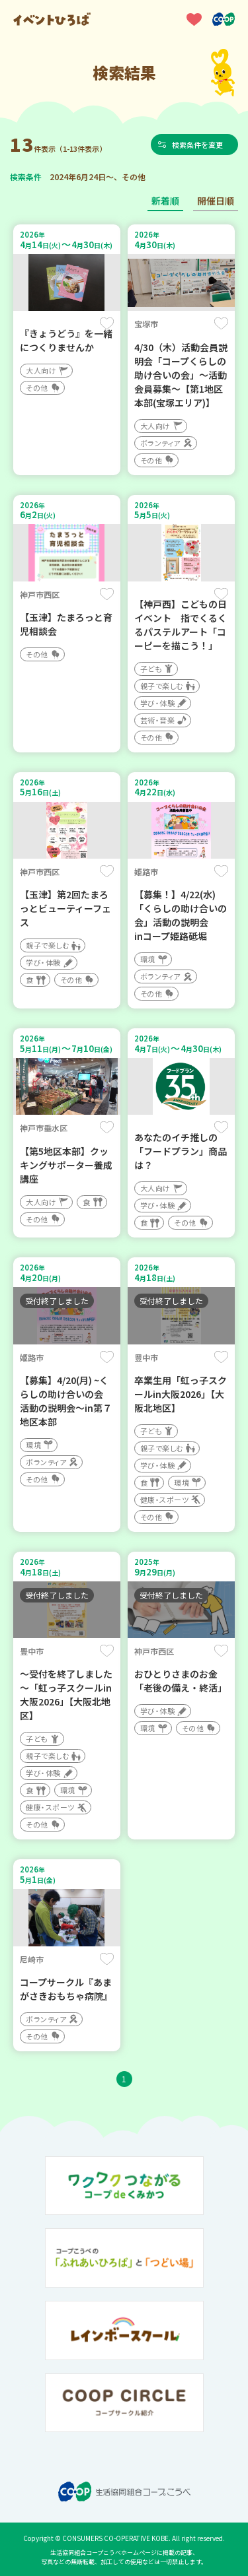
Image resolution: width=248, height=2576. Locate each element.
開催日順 (215, 200)
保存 (107, 323)
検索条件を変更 (198, 144)
